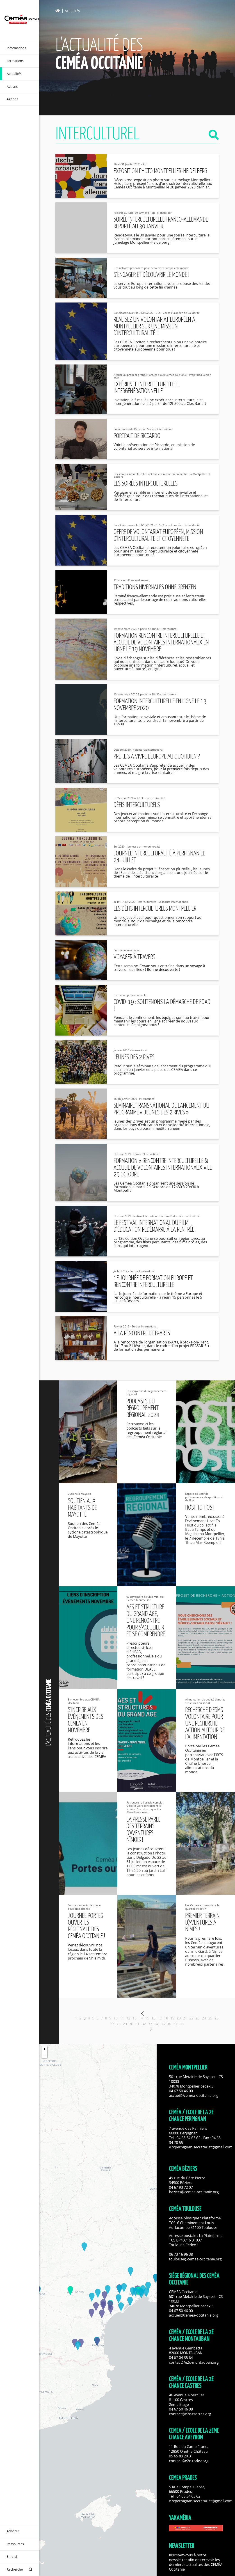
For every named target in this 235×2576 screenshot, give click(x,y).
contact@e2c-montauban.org (194, 2362)
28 (118, 2023)
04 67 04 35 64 (181, 2357)
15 (147, 2018)
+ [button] (44, 2049)
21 (185, 2018)
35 (163, 2023)
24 (204, 2018)
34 (156, 2023)
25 (210, 2018)
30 (131, 2023)
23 (198, 2018)
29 (125, 2023)
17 (160, 2018)
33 (150, 2023)
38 (182, 2023)
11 (122, 2018)
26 (216, 2018)
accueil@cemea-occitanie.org (193, 2095)
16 (153, 2018)
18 (166, 2018)
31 (137, 2023)
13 (134, 2018)
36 (169, 2023)
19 (172, 2018)
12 (128, 2018)
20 (179, 2018)
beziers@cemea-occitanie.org (194, 2191)
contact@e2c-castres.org (190, 2413)
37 (175, 2023)
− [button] (44, 2055)
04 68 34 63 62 (188, 2137)
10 (116, 2018)
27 (112, 2023)
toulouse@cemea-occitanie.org (195, 2259)
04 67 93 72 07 (181, 2187)
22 (191, 2018)
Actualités (72, 11)
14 (141, 2018)
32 (144, 2023)
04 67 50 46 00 (181, 2090)
